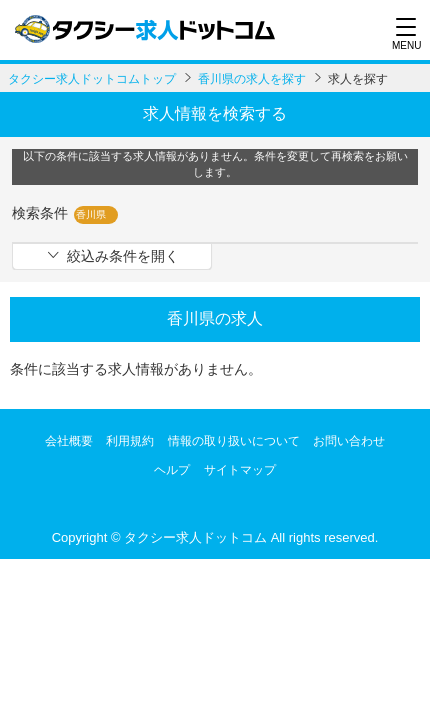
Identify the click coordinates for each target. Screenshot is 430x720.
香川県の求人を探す (252, 79)
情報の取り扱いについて (234, 441)
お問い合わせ (349, 441)
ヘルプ (172, 470)
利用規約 (130, 441)
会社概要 (69, 441)
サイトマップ (240, 470)
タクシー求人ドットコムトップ (92, 79)
